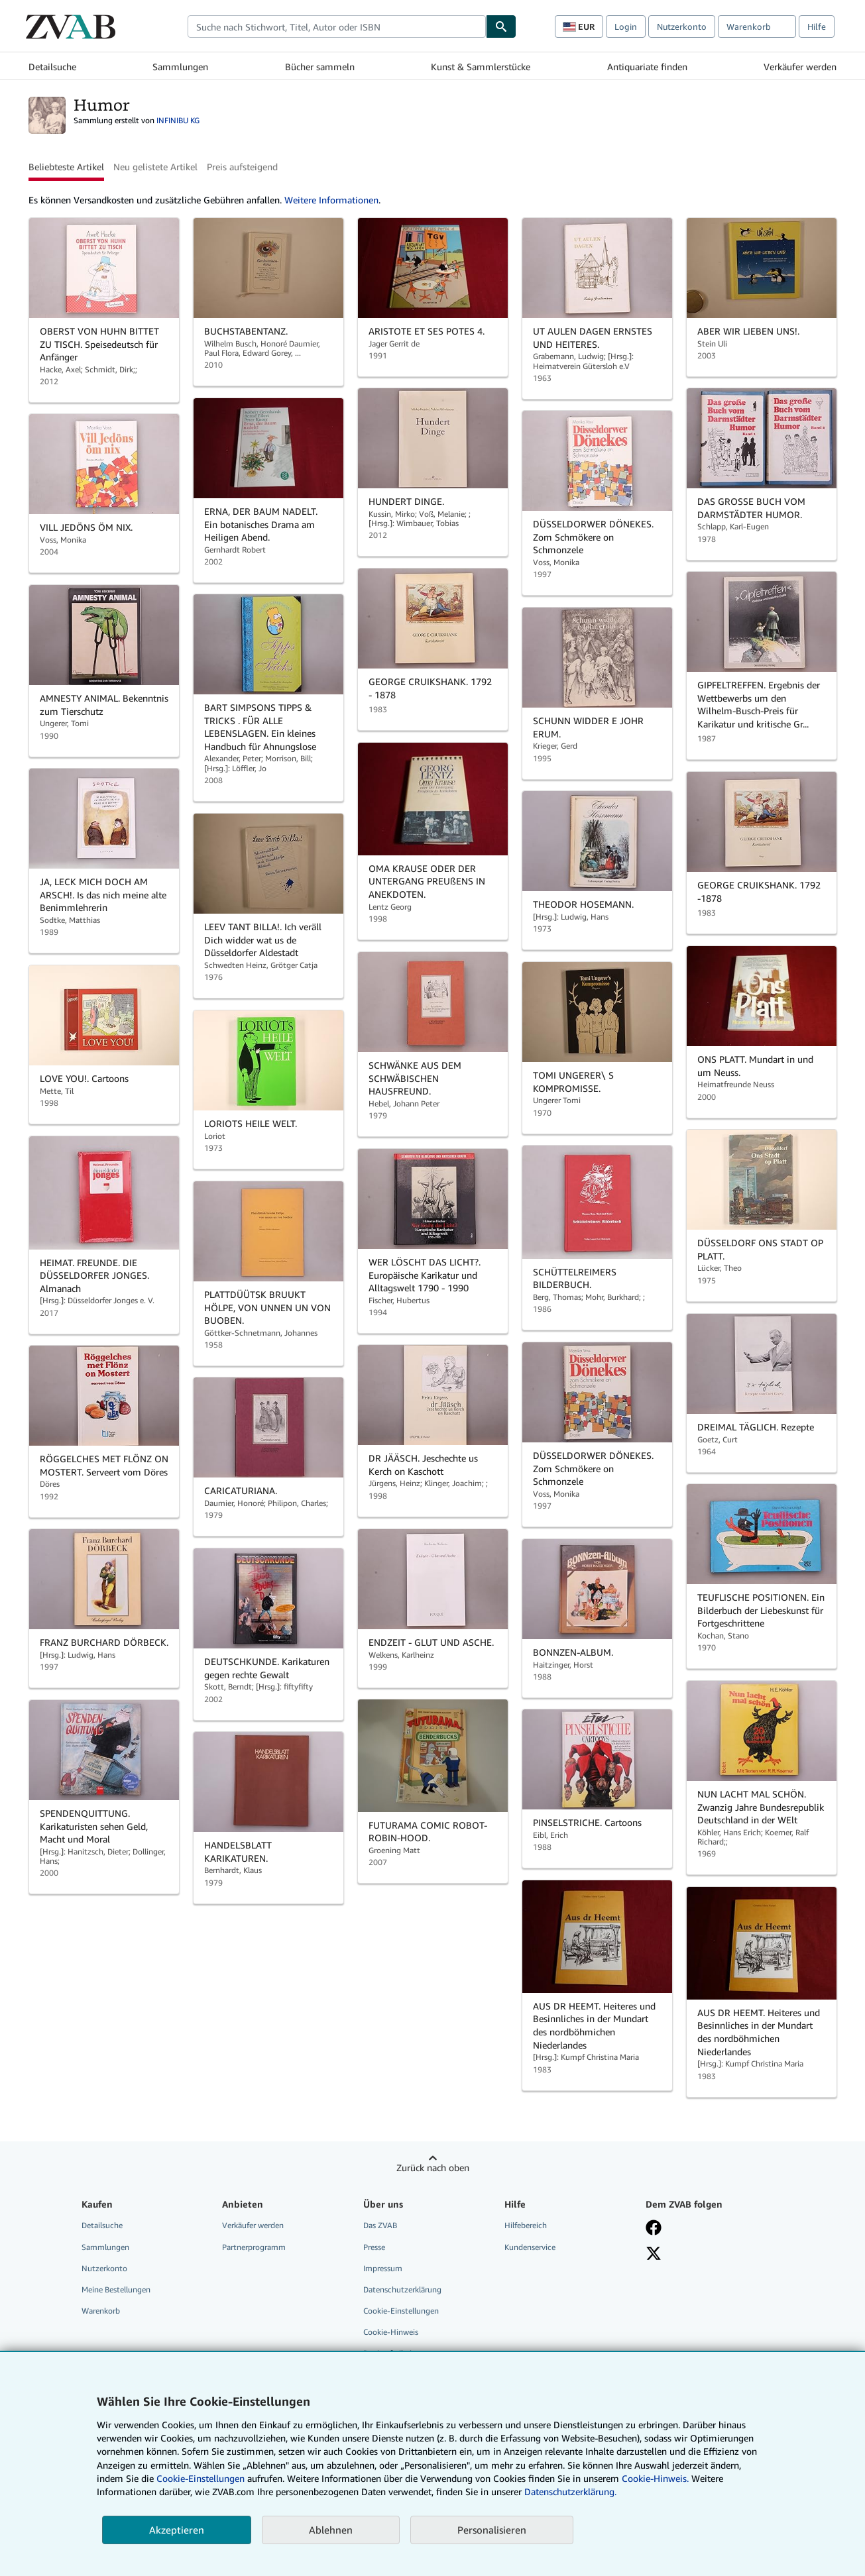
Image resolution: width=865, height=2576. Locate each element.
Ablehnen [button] (331, 2530)
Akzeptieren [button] (176, 2530)
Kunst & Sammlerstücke (480, 66)
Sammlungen (180, 66)
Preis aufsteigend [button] (242, 166)
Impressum (382, 2268)
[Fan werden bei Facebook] (654, 2227)
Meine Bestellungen (116, 2289)
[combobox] (337, 26)
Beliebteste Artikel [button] (66, 166)
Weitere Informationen (331, 199)
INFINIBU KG (178, 120)
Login (625, 26)
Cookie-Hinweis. (655, 2478)
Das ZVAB (380, 2225)
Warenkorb (101, 2311)
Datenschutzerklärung (402, 2289)
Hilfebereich (525, 2225)
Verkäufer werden (800, 66)
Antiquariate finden (647, 66)
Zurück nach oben (432, 2167)
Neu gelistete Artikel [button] (155, 166)
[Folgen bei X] (654, 2253)
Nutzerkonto (682, 26)
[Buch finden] (501, 26)
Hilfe (816, 26)
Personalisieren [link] (491, 2530)
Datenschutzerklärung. (570, 2491)
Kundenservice (529, 2247)
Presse (374, 2247)
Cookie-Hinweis (390, 2332)
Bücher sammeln (320, 66)
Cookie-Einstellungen (200, 2478)
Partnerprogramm (254, 2247)
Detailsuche (52, 66)
